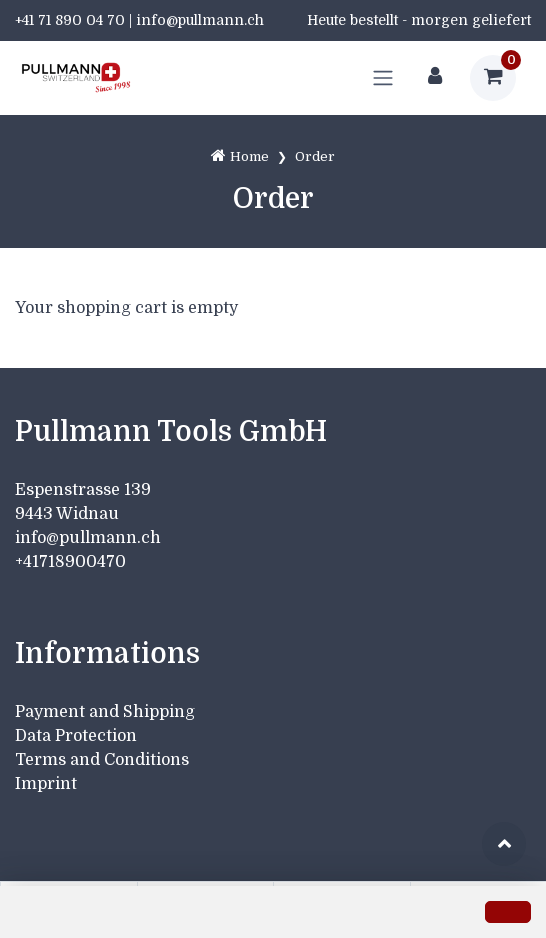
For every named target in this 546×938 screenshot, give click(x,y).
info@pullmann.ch (90, 538)
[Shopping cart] (493, 78)
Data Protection (76, 736)
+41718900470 (70, 562)
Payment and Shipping (105, 712)
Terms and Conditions (102, 760)
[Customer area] (435, 78)
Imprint (46, 784)
